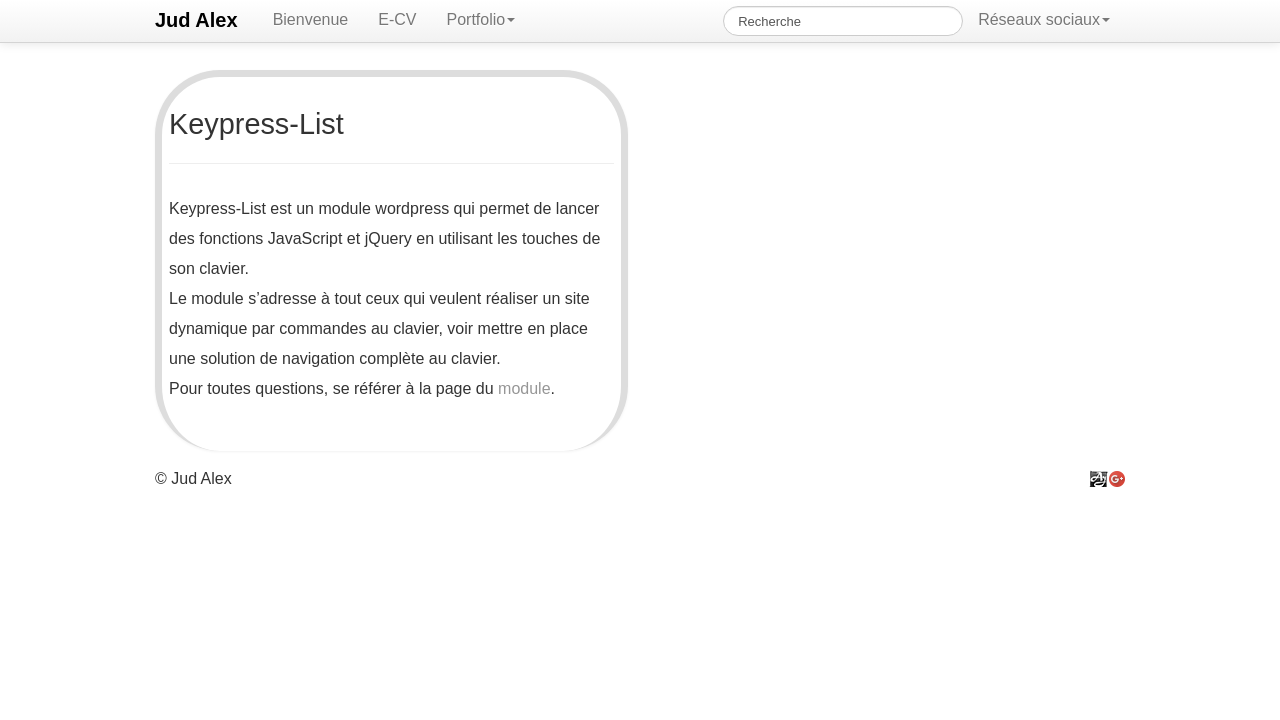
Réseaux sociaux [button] (1044, 19)
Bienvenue (311, 19)
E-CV (397, 19)
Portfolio (480, 19)
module (524, 388)
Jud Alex (196, 20)
